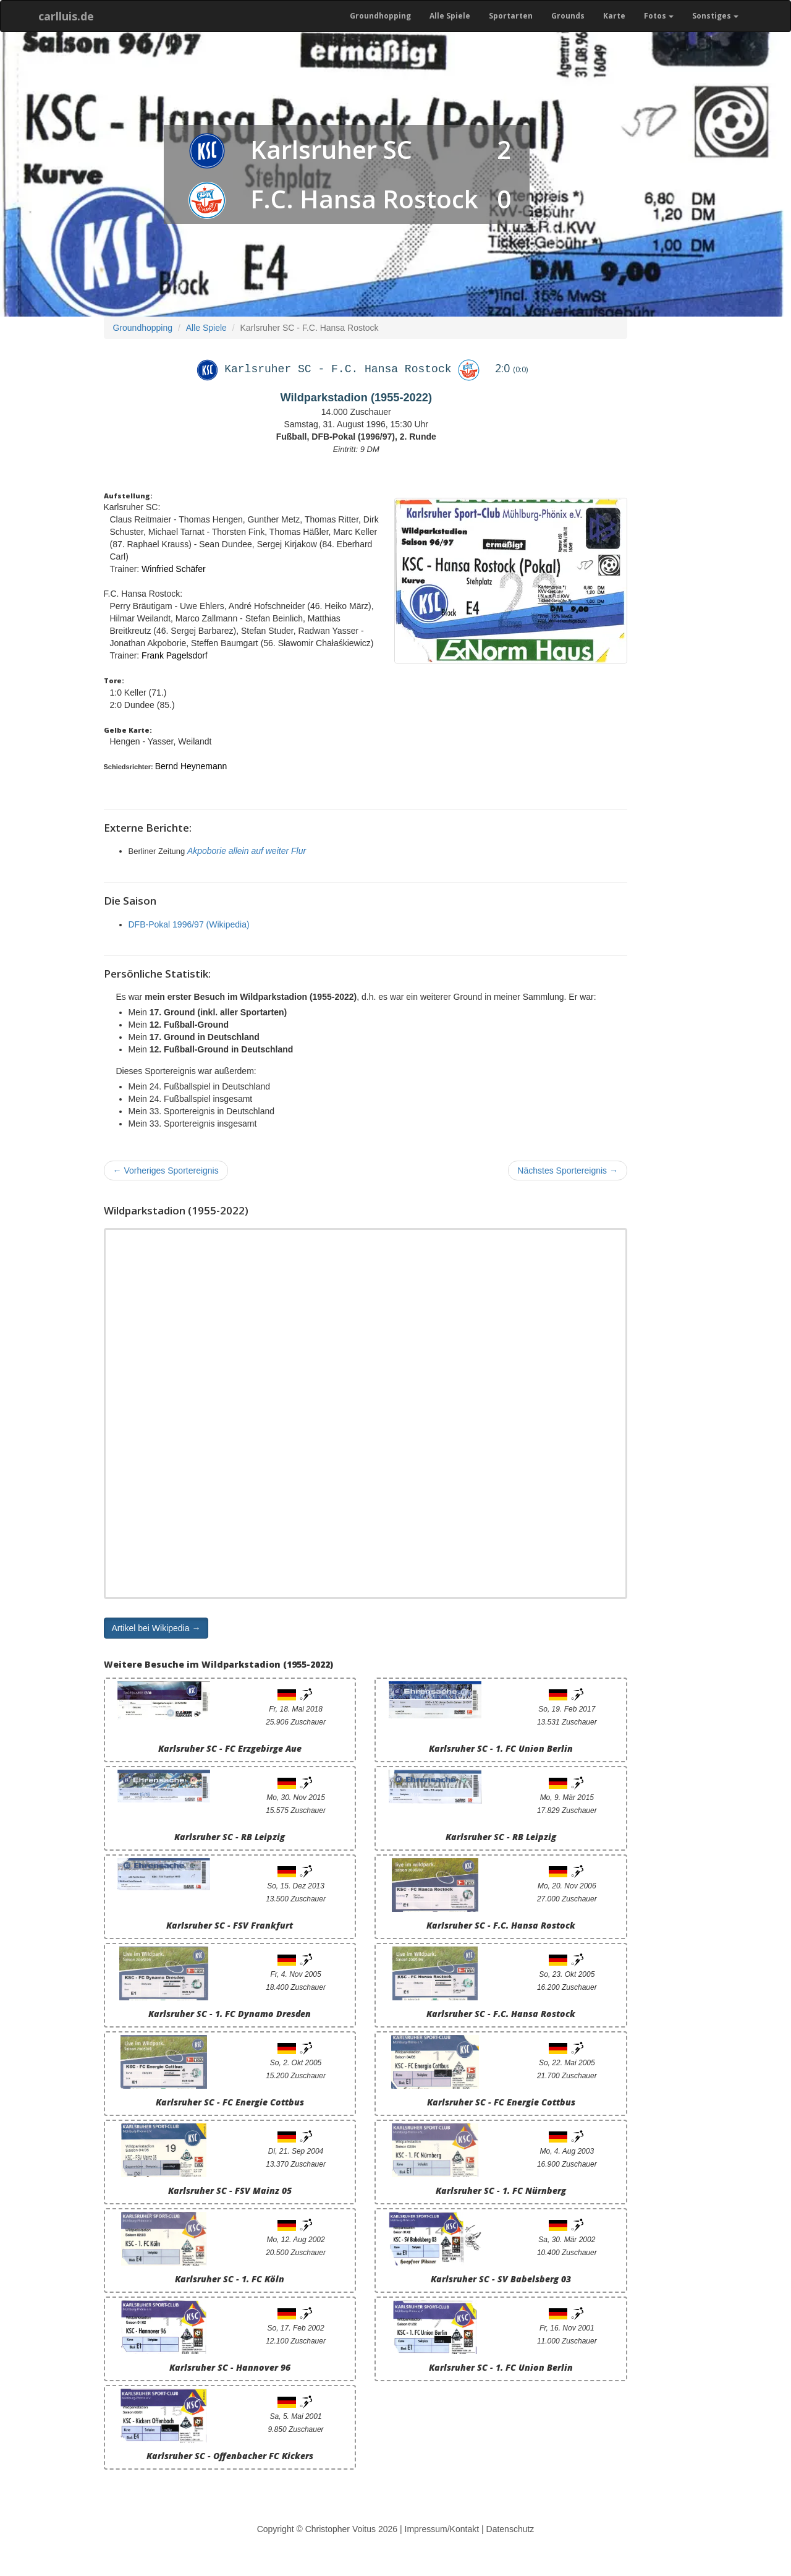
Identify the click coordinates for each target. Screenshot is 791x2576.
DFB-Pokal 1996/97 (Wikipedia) (189, 924)
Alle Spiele (449, 16)
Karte (614, 16)
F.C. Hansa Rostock (364, 199)
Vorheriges (166, 1170)
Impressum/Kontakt (442, 2529)
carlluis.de (66, 16)
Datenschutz (510, 2529)
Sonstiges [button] (715, 16)
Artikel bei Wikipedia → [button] (156, 1628)
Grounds (568, 16)
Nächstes (567, 1170)
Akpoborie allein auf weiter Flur (246, 851)
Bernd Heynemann (191, 766)
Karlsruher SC (331, 149)
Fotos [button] (659, 16)
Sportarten (511, 16)
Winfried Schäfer (173, 569)
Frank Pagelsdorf (175, 655)
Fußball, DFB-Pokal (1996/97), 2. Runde (356, 436)
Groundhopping (380, 16)
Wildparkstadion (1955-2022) (356, 397)
